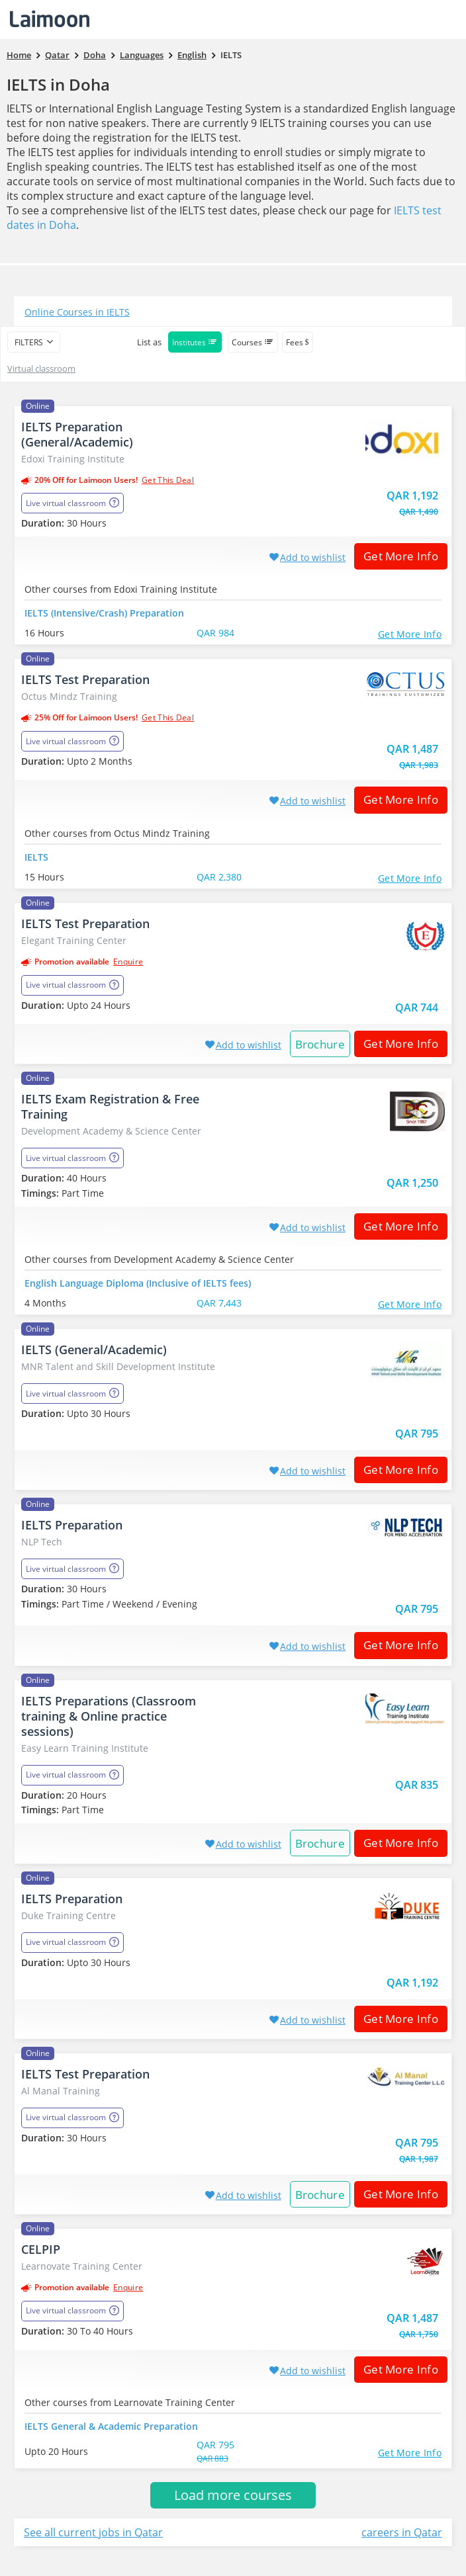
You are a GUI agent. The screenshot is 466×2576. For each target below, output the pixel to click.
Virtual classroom (41, 368)
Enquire (128, 962)
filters (29, 342)
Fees (297, 342)
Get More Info (396, 556)
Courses (253, 342)
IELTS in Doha (58, 84)
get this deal (168, 480)
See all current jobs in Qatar (93, 2532)
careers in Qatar (401, 2532)
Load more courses (233, 2495)
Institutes (195, 342)
